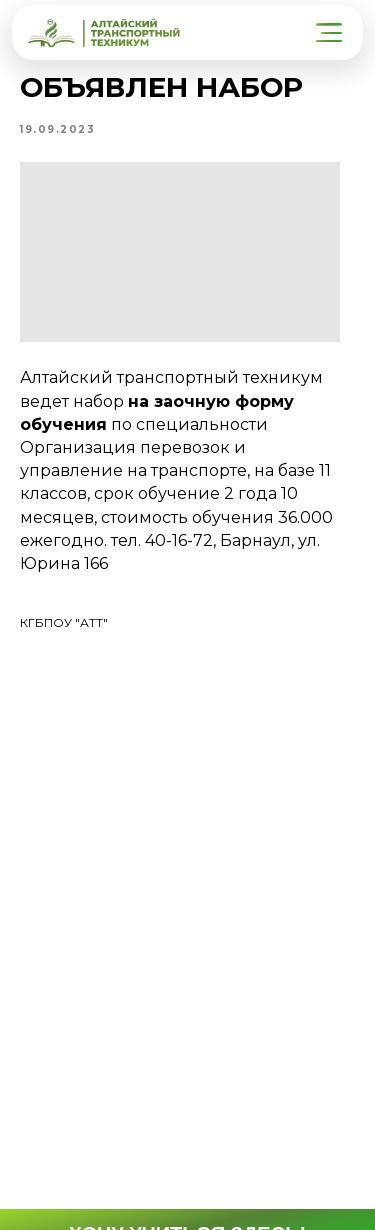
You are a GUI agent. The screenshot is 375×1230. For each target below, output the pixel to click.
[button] (331, 33)
